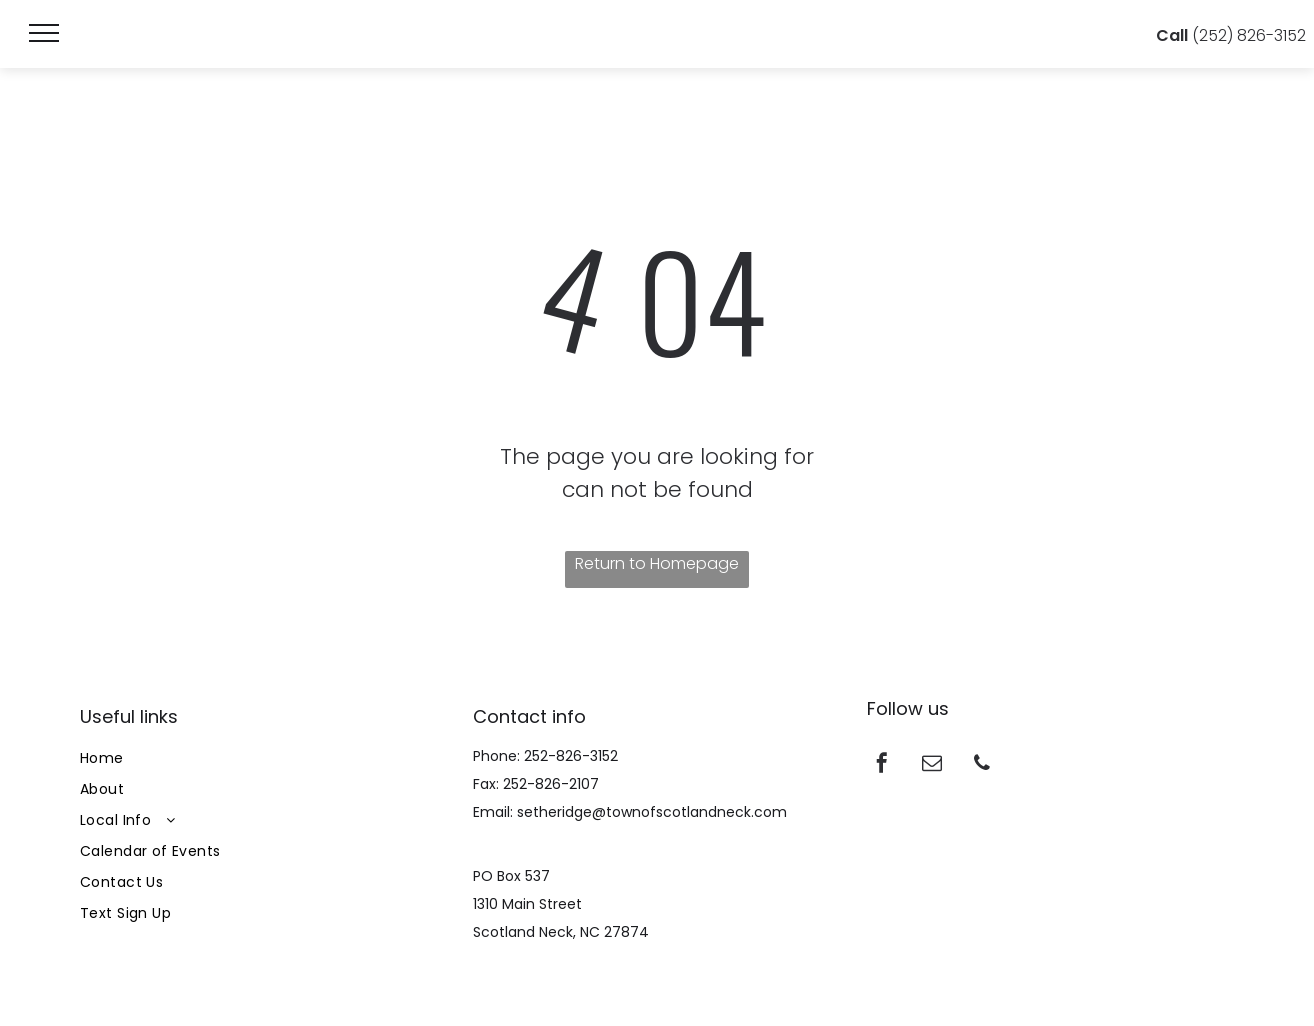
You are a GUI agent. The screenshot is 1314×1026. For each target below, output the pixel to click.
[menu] (44, 33)
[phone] (982, 765)
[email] (932, 765)
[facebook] (882, 765)
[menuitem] (263, 758)
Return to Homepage (657, 563)
